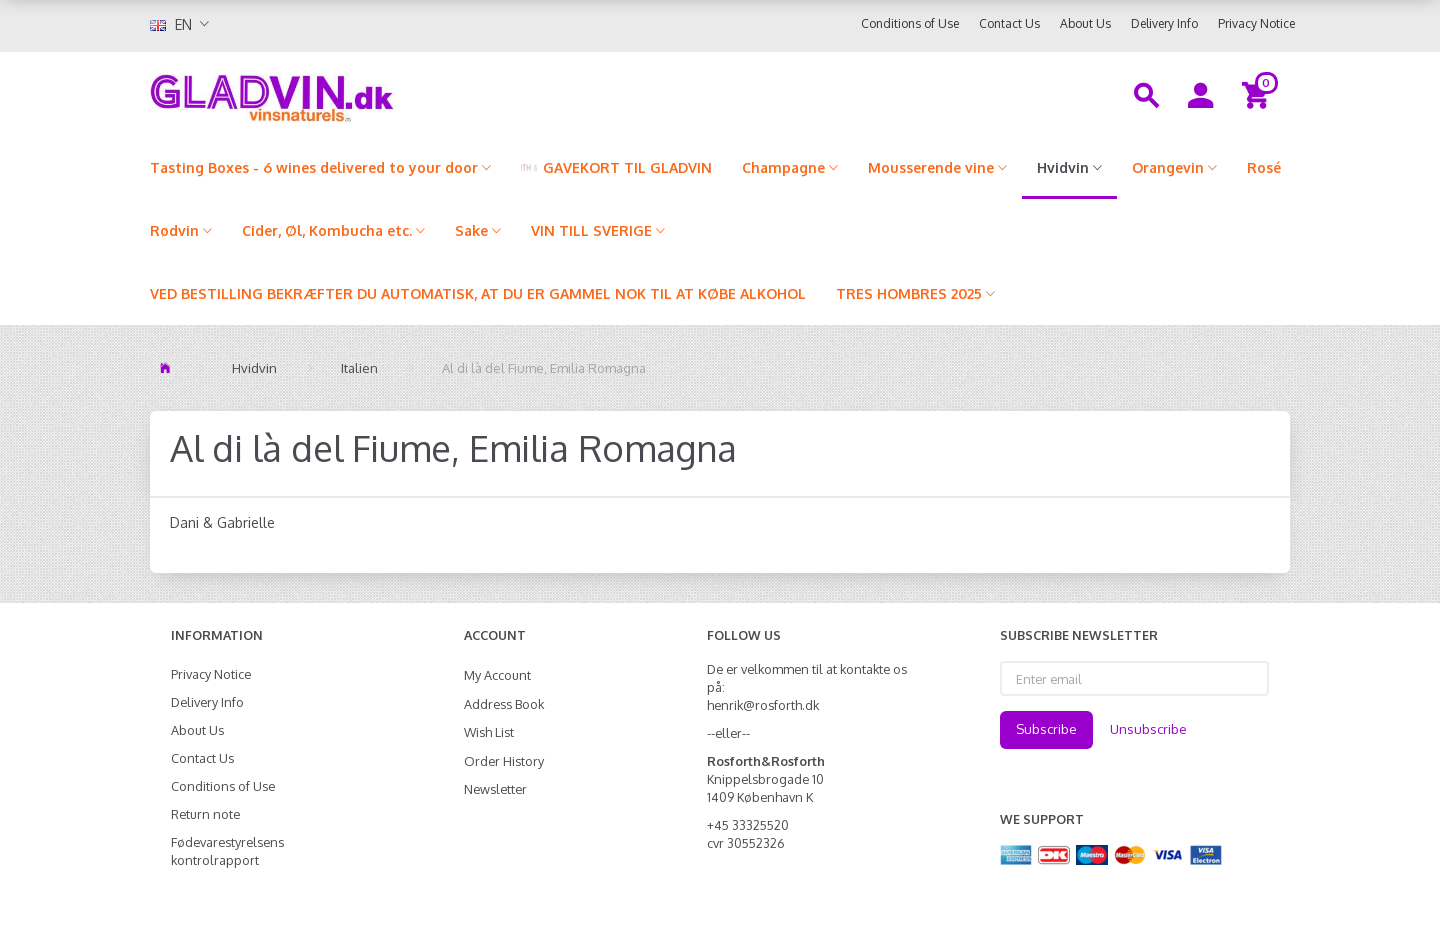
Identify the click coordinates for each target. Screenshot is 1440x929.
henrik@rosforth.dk (763, 705)
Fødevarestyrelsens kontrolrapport (227, 851)
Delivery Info (1164, 23)
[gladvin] (354, 94)
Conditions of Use (910, 23)
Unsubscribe (1148, 729)
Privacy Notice (1256, 23)
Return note (205, 814)
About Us (1085, 23)
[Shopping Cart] (1258, 94)
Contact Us (1009, 23)
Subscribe (1046, 729)
